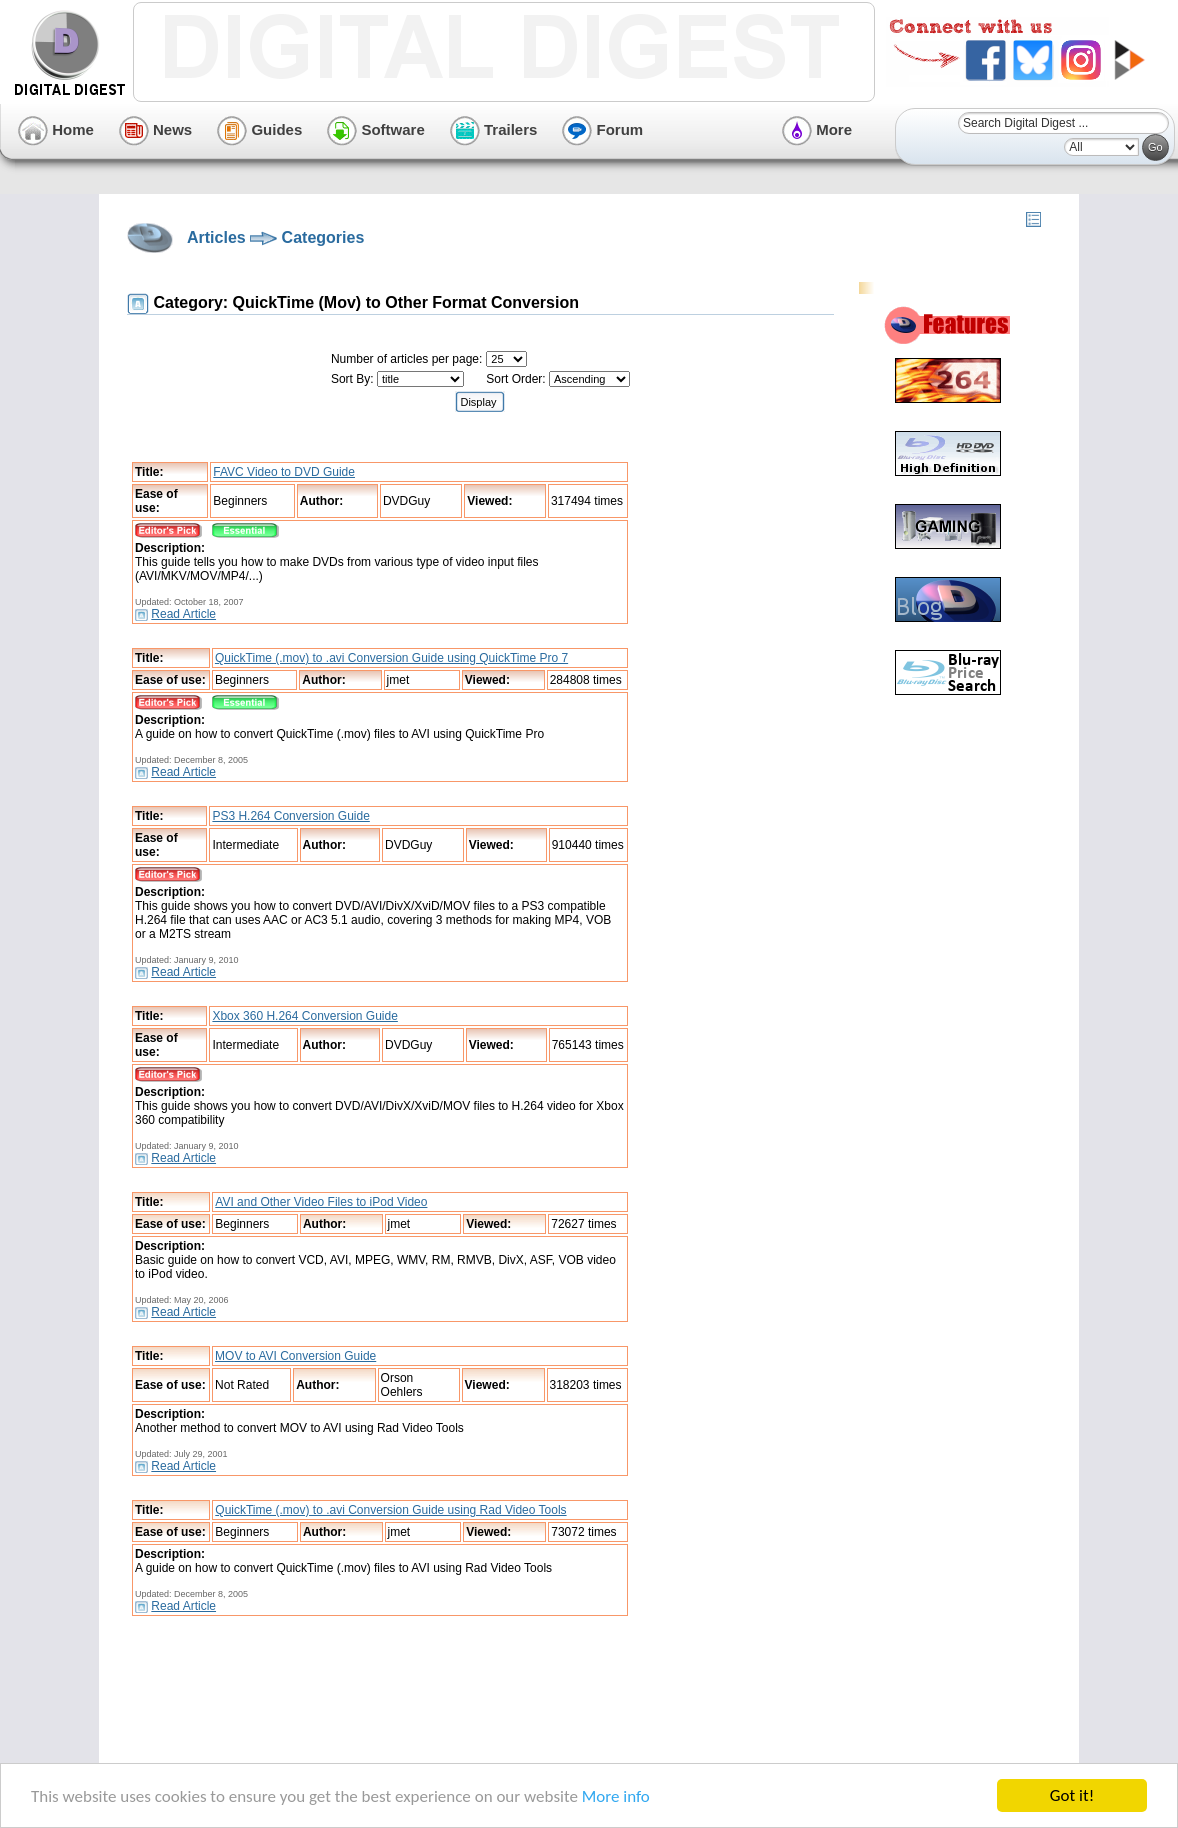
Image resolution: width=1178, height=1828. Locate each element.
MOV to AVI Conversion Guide (295, 1356)
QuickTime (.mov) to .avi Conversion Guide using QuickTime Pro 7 (391, 658)
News (155, 129)
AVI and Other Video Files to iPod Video (321, 1202)
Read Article (183, 614)
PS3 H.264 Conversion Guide (290, 816)
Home (56, 129)
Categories (323, 237)
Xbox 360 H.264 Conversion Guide (304, 1016)
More (817, 129)
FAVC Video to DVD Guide (284, 472)
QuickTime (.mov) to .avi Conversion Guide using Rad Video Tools (390, 1510)
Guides (259, 129)
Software (376, 129)
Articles (216, 237)
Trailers (494, 129)
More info (616, 1796)
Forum (602, 129)
